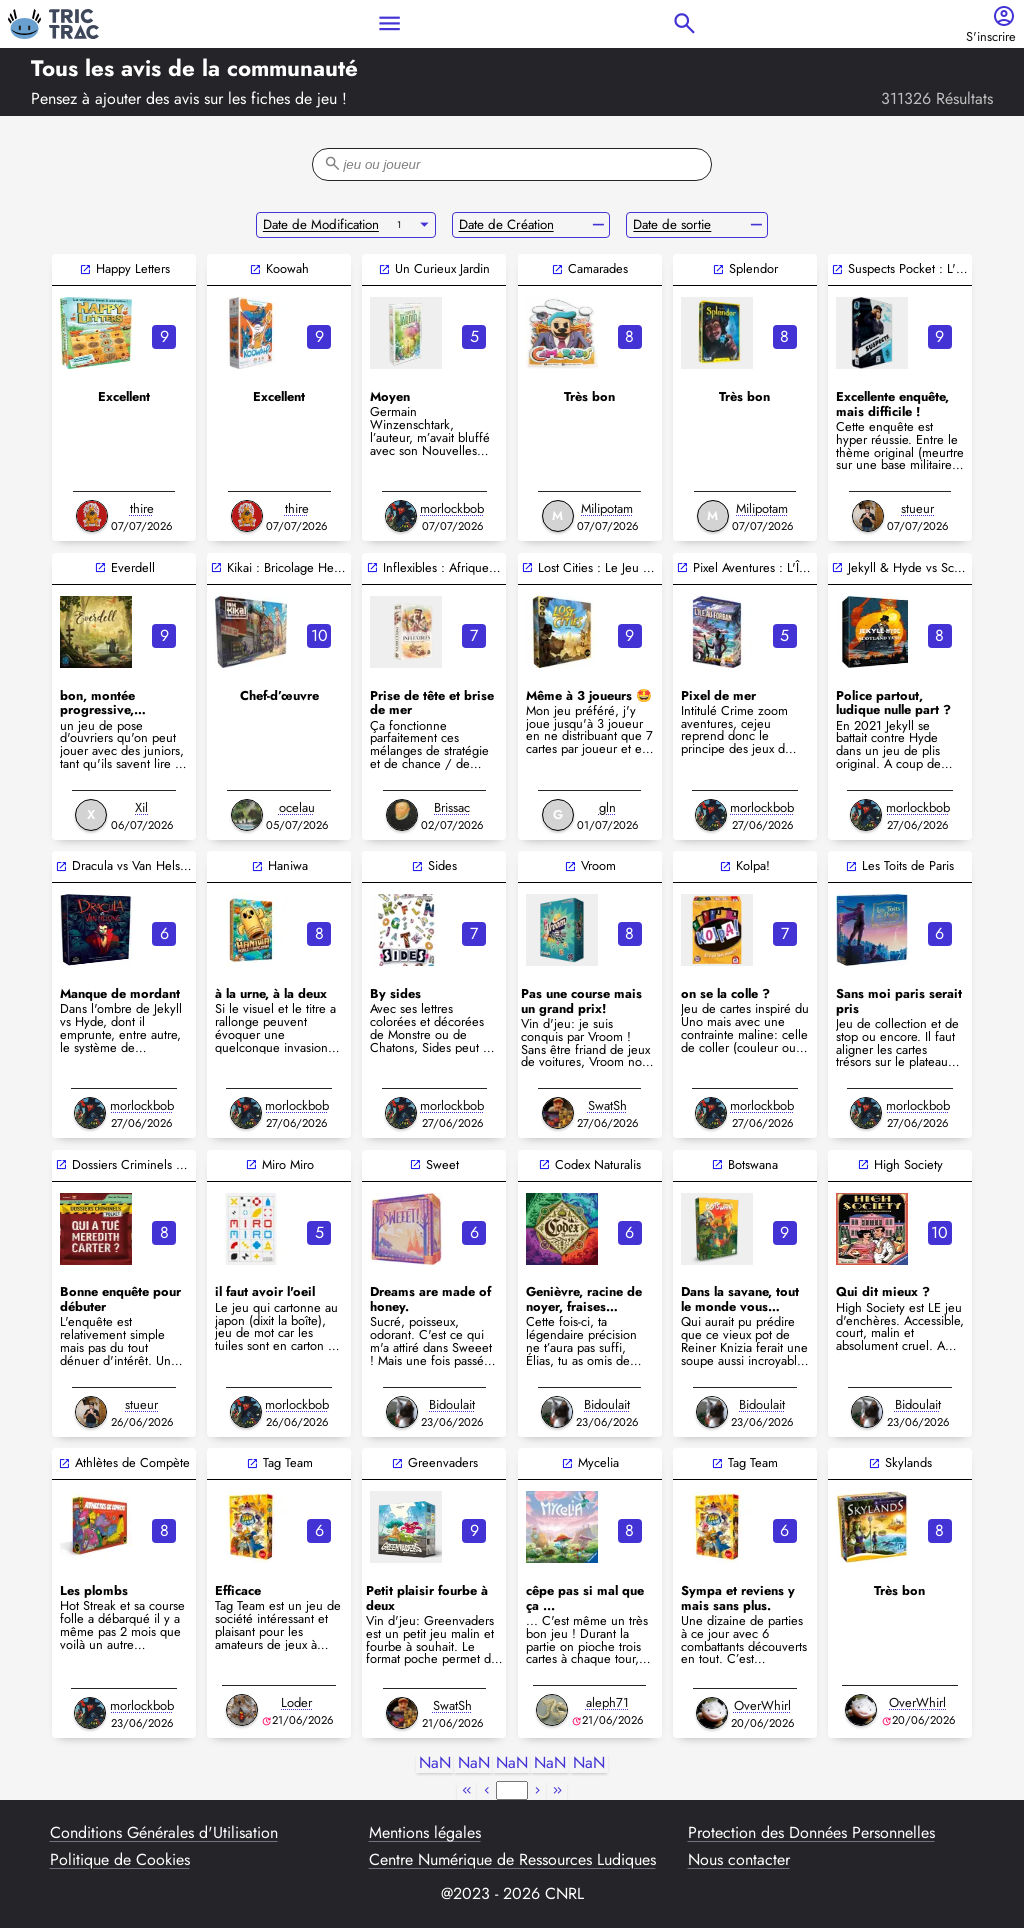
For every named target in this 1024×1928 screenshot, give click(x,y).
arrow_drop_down (424, 225)
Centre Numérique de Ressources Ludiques (512, 1860)
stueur (917, 508)
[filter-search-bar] (512, 164)
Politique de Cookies (120, 1860)
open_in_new (85, 269)
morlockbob (452, 508)
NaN (435, 1763)
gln (607, 807)
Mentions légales (425, 1833)
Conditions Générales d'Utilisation (164, 1833)
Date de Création (506, 224)
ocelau (297, 807)
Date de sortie (672, 224)
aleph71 (607, 1702)
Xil (141, 807)
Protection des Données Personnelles (811, 1833)
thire (142, 508)
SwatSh (607, 1105)
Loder (296, 1702)
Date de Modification (321, 224)
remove (598, 225)
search (684, 23)
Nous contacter (739, 1860)
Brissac (452, 807)
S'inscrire (991, 37)
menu (389, 23)
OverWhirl (762, 1705)
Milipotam (607, 508)
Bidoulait (452, 1404)
